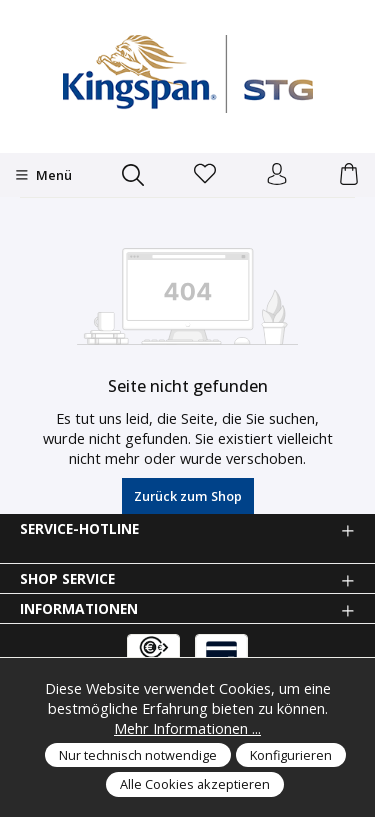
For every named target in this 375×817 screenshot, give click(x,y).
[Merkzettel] (205, 175)
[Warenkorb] (349, 175)
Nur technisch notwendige (138, 755)
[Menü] (43, 175)
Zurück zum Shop (188, 496)
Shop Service (67, 579)
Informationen (79, 609)
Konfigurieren (291, 755)
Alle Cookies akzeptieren (195, 784)
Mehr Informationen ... (187, 728)
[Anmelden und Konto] (277, 175)
